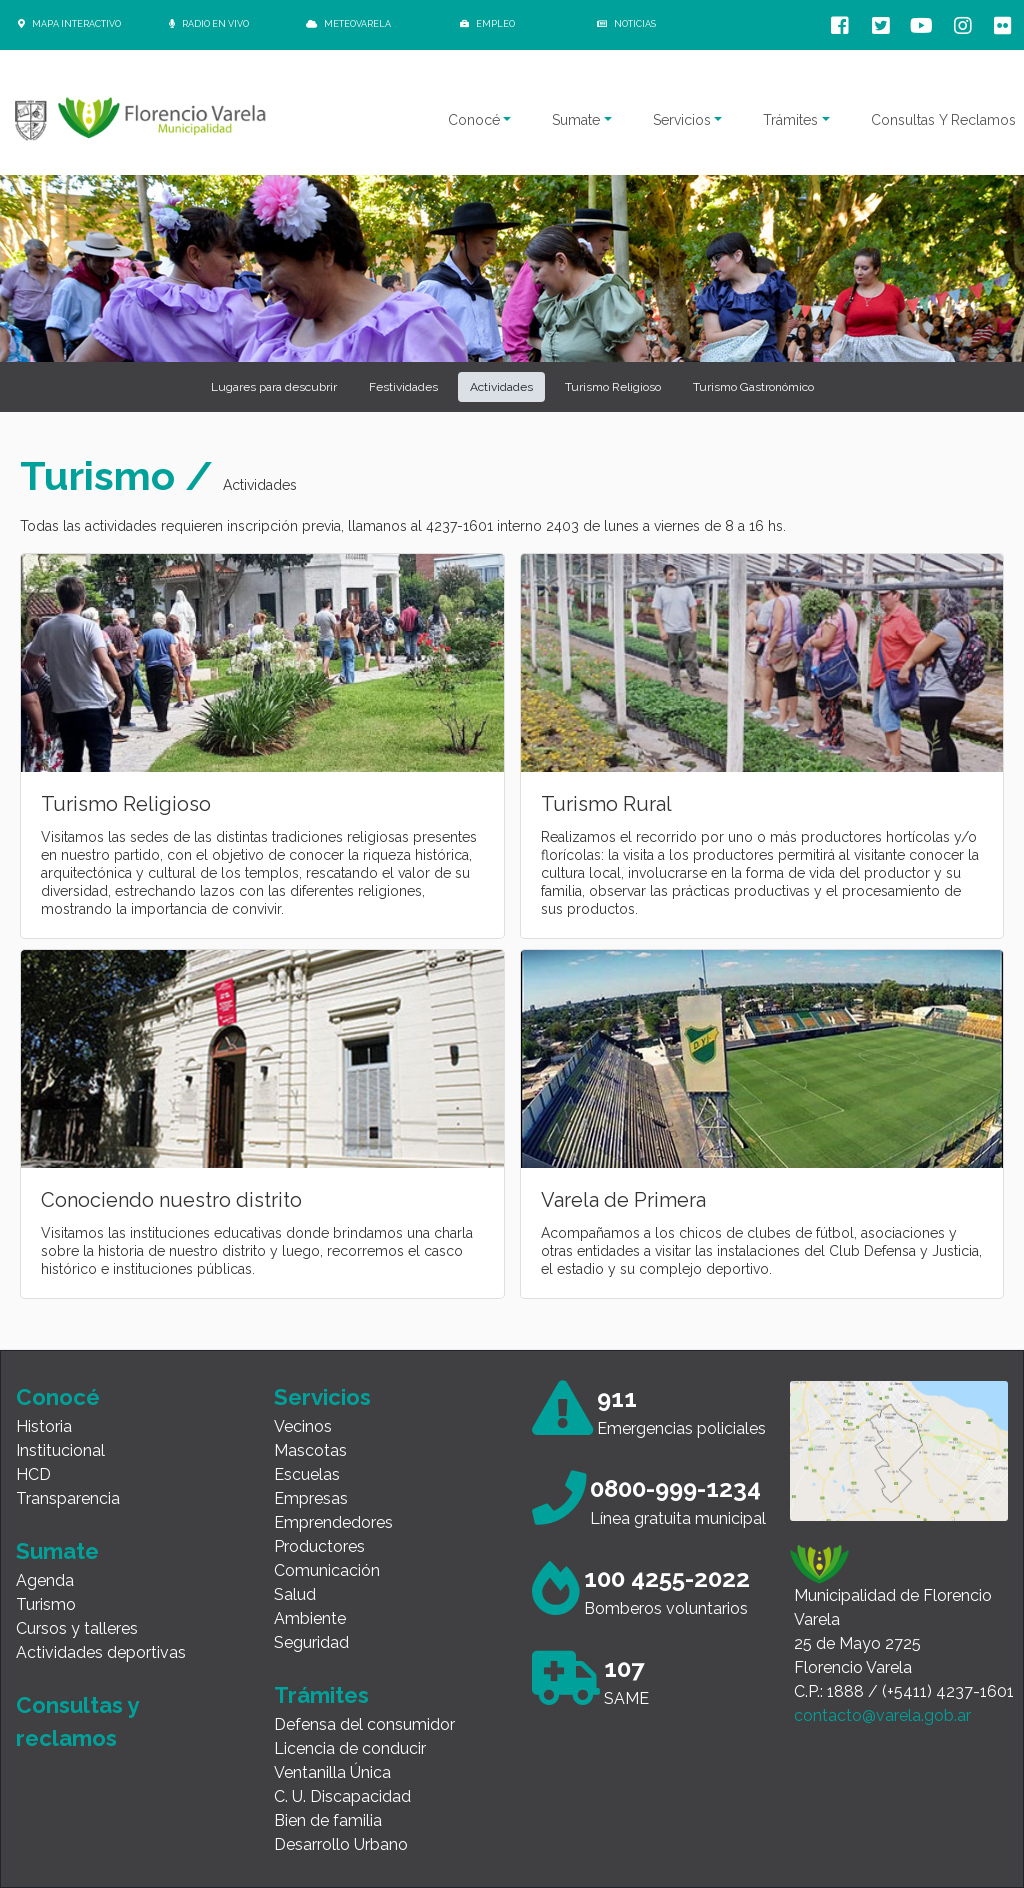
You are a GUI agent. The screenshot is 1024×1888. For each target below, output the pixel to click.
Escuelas (307, 1474)
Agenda (45, 1580)
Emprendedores (333, 1522)
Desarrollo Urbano (341, 1844)
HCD (33, 1474)
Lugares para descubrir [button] (274, 387)
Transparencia (68, 1498)
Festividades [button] (403, 387)
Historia (44, 1426)
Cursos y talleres (77, 1628)
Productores (319, 1546)
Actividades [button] (501, 387)
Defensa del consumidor (364, 1724)
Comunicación (327, 1570)
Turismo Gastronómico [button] (753, 387)
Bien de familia (328, 1820)
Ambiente (310, 1618)
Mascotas (310, 1450)
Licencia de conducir (350, 1748)
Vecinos (303, 1426)
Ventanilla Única (332, 1772)
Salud (295, 1594)
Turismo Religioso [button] (613, 387)
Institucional (60, 1450)
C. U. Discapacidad (342, 1796)
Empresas (311, 1498)
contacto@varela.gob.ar (882, 1715)
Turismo (46, 1604)
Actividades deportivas (101, 1652)
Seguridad (311, 1642)
